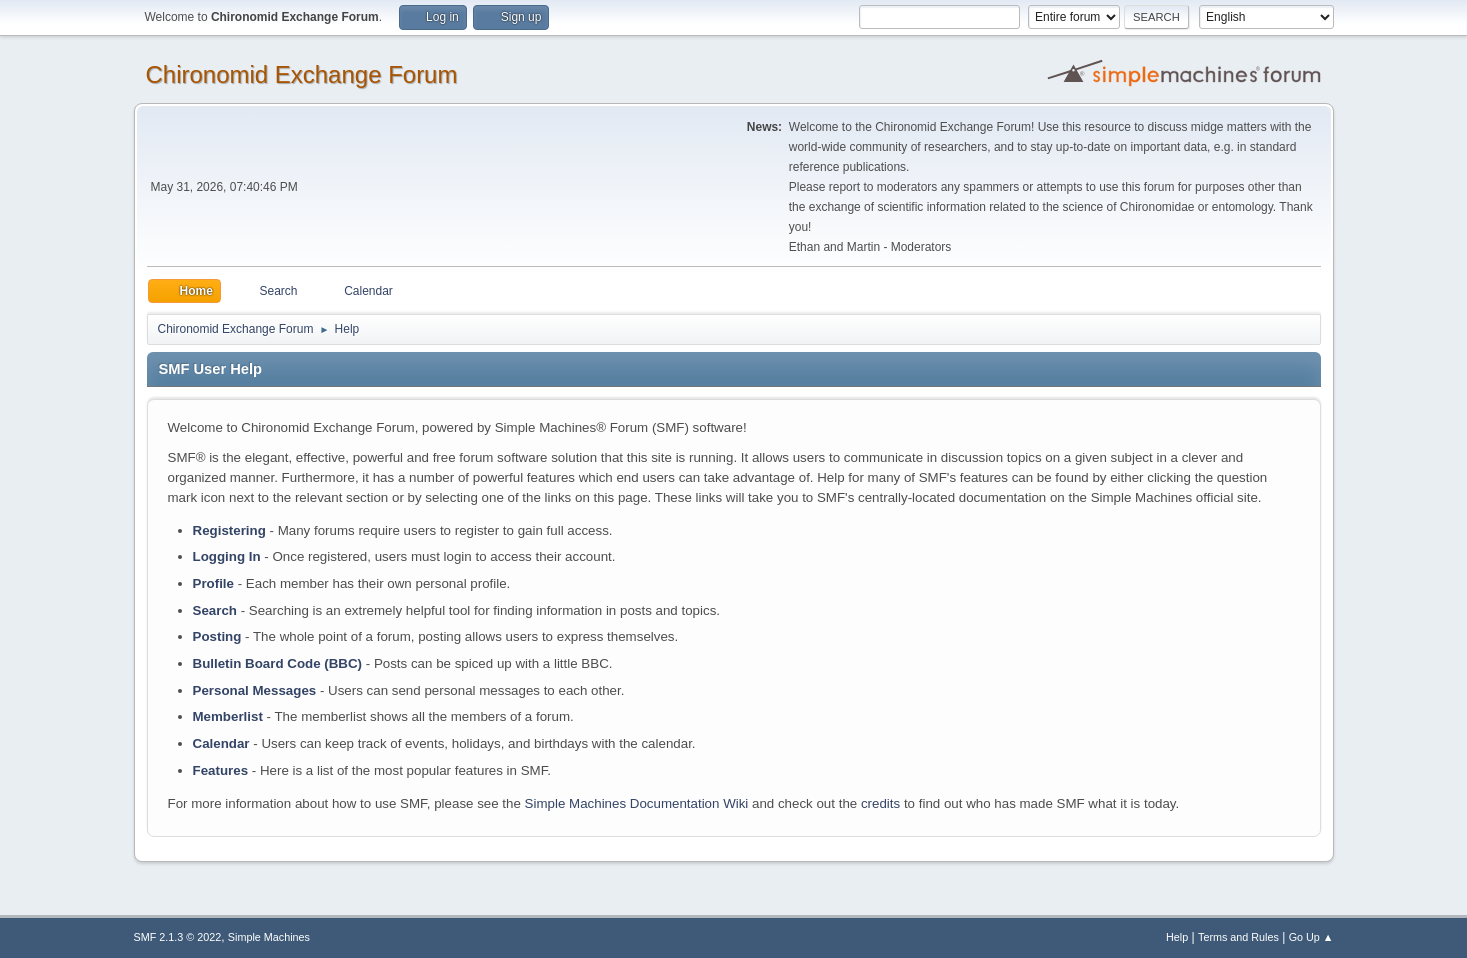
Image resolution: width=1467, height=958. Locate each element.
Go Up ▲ (1311, 937)
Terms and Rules (1238, 937)
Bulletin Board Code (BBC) (278, 663)
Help (1177, 937)
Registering (229, 530)
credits (880, 803)
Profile (213, 583)
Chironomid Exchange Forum (302, 74)
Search (215, 610)
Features (221, 770)
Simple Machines (269, 937)
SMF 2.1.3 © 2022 (178, 937)
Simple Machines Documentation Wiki (637, 803)
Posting (217, 636)
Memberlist (228, 716)
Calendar (221, 743)
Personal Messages (255, 690)
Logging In (227, 556)
